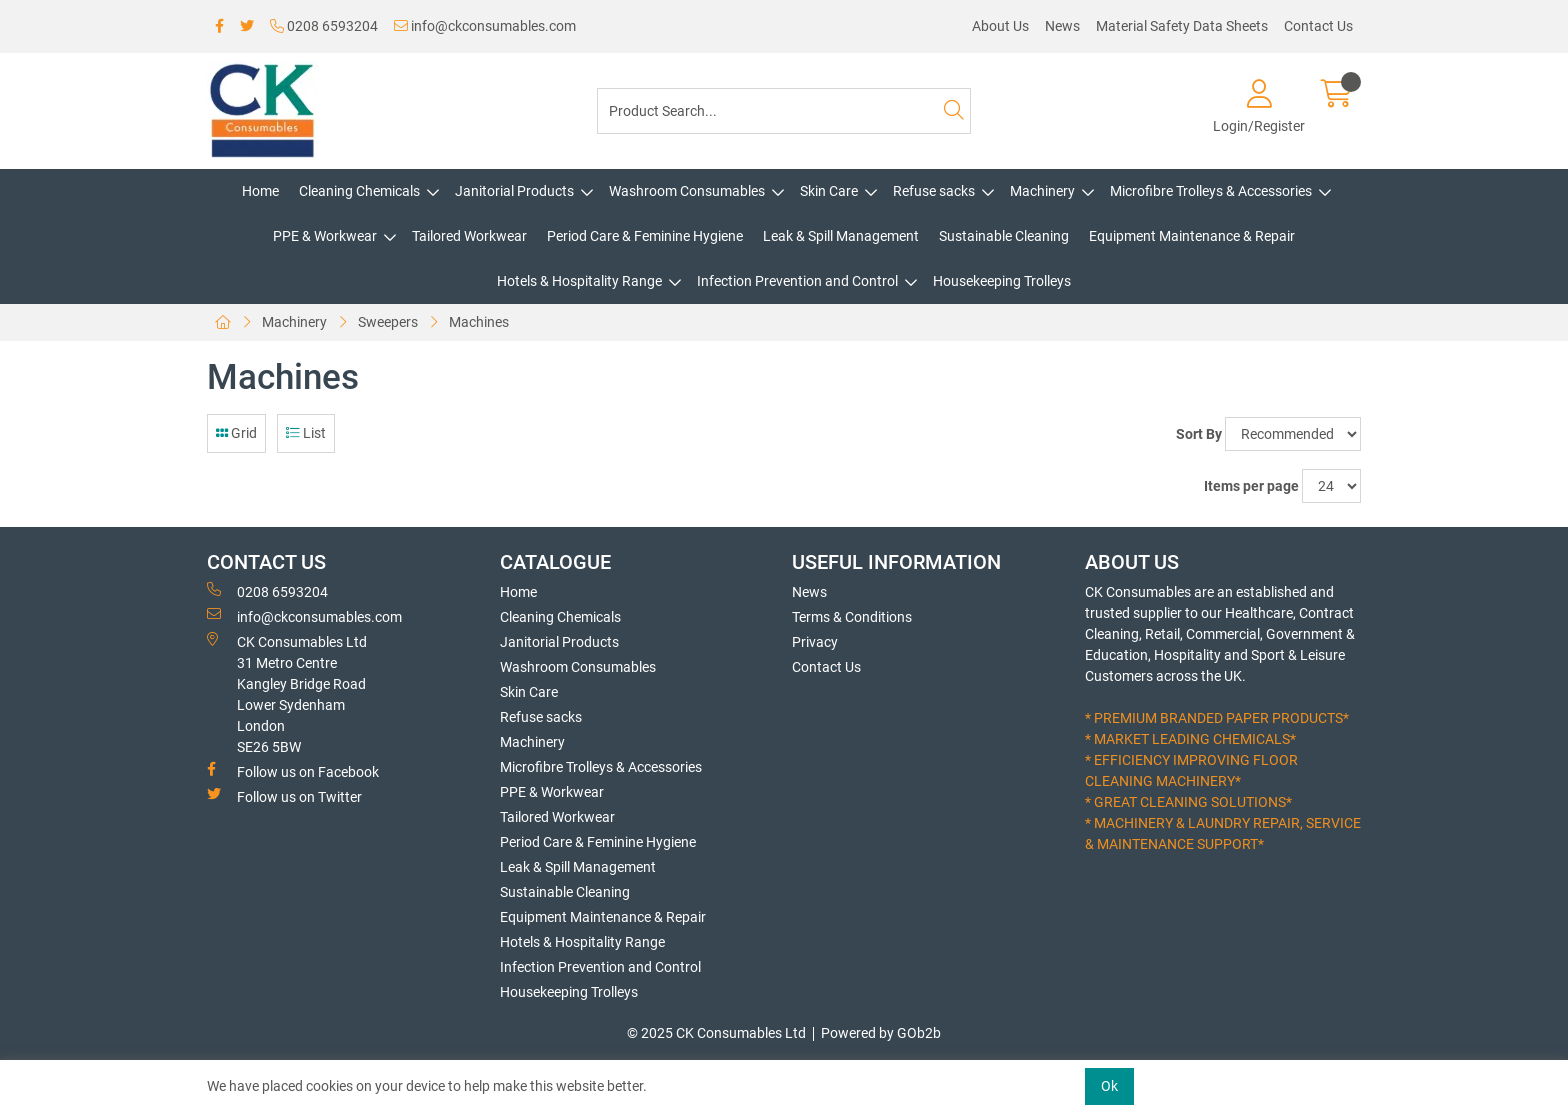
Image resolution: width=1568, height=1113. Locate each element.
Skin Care (829, 191)
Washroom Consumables (687, 191)
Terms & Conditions (852, 617)
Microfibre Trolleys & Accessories (1211, 191)
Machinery (1042, 191)
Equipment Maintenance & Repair (1192, 236)
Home (260, 191)
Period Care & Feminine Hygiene (645, 236)
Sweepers (388, 322)
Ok (1109, 1086)
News (1062, 26)
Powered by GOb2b (881, 1033)
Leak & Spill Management (841, 236)
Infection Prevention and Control (797, 281)
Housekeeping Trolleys (1002, 281)
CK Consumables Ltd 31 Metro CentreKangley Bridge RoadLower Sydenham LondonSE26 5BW (287, 693)
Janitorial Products (514, 191)
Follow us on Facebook (293, 771)
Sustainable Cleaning (1004, 236)
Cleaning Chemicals (359, 191)
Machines (479, 322)
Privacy (815, 642)
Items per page (1251, 486)
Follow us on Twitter (284, 796)
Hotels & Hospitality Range (579, 281)
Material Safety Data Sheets (1182, 26)
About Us (1000, 26)
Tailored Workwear (469, 236)
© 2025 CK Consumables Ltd (716, 1033)
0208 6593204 (324, 26)
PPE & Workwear (325, 236)
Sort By (1199, 434)
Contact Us (1318, 26)
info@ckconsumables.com (485, 26)
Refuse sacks (934, 191)
